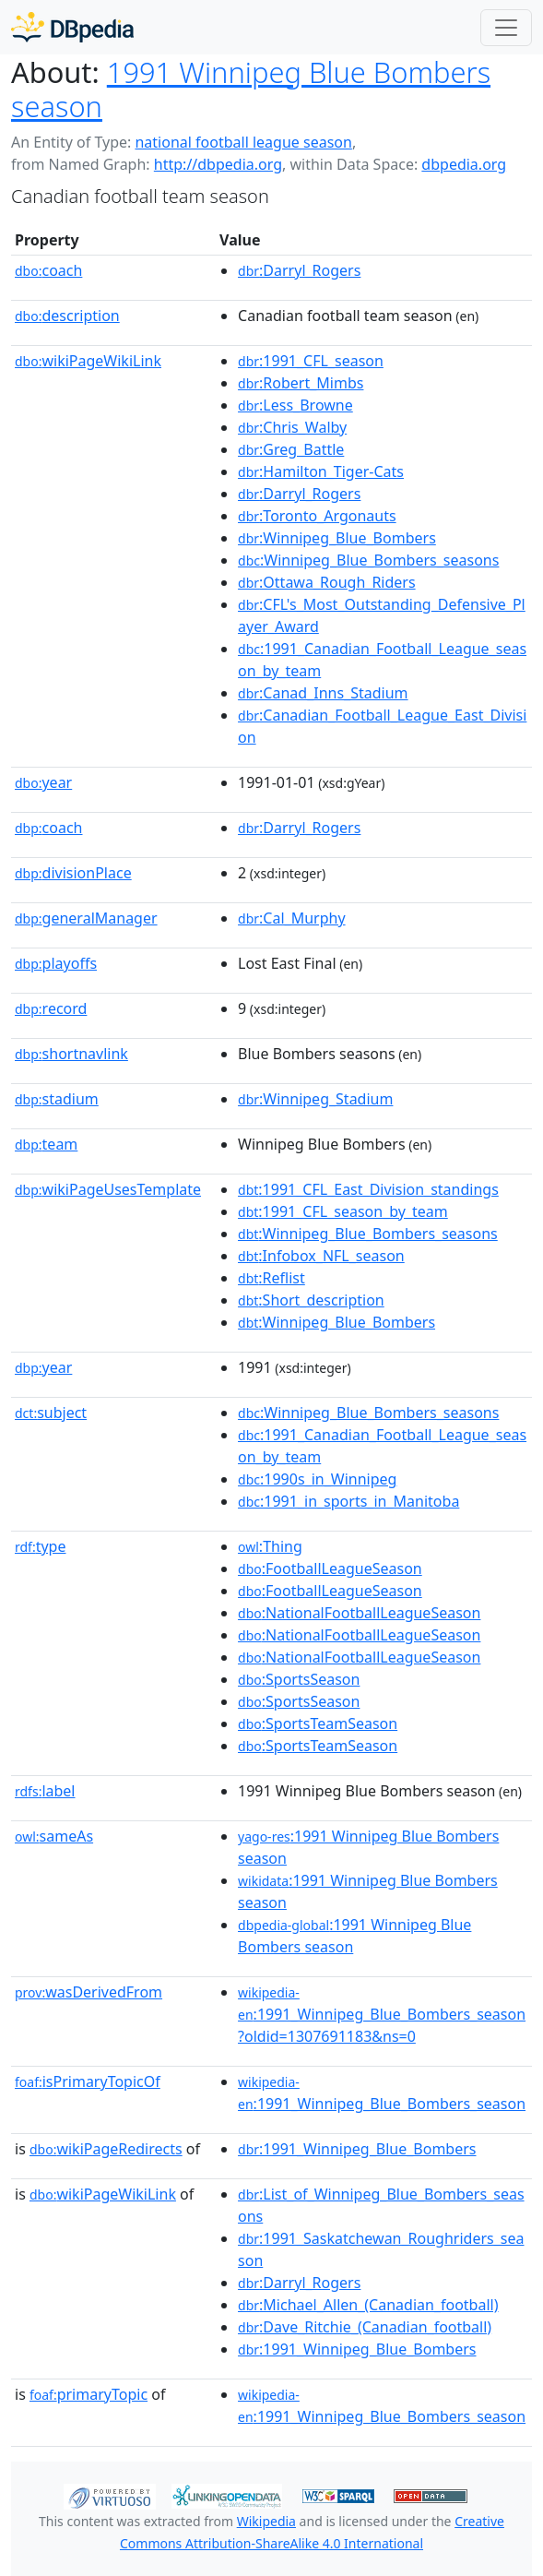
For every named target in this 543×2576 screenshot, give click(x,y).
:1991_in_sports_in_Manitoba (348, 1501)
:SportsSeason (299, 1679)
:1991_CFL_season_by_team (343, 1211)
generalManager (86, 918)
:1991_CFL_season (311, 361)
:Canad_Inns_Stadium (323, 693)
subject (51, 1412)
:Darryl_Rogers (299, 270)
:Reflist (271, 1278)
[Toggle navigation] (506, 27)
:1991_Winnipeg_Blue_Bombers (357, 2149)
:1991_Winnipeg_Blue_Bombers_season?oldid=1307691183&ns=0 (381, 2015)
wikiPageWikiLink (88, 361)
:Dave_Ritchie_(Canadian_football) (364, 2327)
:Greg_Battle (291, 449)
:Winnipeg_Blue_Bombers (337, 538)
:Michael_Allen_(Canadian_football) (368, 2305)
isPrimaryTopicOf (87, 2081)
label (45, 1791)
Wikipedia (266, 2521)
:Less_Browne (295, 405)
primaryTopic (89, 2394)
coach (48, 270)
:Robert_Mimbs (300, 383)
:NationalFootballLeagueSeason (359, 1613)
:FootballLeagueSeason (330, 1568)
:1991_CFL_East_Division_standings (368, 1189)
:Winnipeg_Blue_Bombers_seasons (368, 560)
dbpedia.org (463, 164)
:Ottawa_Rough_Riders (327, 582)
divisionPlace (73, 873)
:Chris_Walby (292, 427)
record (51, 1008)
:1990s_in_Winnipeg (317, 1479)
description (67, 315)
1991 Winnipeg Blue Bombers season (250, 89)
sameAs (54, 1836)
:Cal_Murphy (292, 918)
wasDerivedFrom (88, 1992)
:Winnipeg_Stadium (315, 1099)
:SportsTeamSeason (317, 1723)
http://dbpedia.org (218, 164)
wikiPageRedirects (106, 2149)
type (40, 1546)
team (46, 1144)
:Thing (270, 1546)
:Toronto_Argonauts (317, 516)
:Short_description (311, 1300)
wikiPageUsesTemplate (108, 1189)
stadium (57, 1099)
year (43, 782)
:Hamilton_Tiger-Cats (321, 471)
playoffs (56, 963)
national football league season (243, 142)
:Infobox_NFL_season (321, 1256)
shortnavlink (71, 1054)
